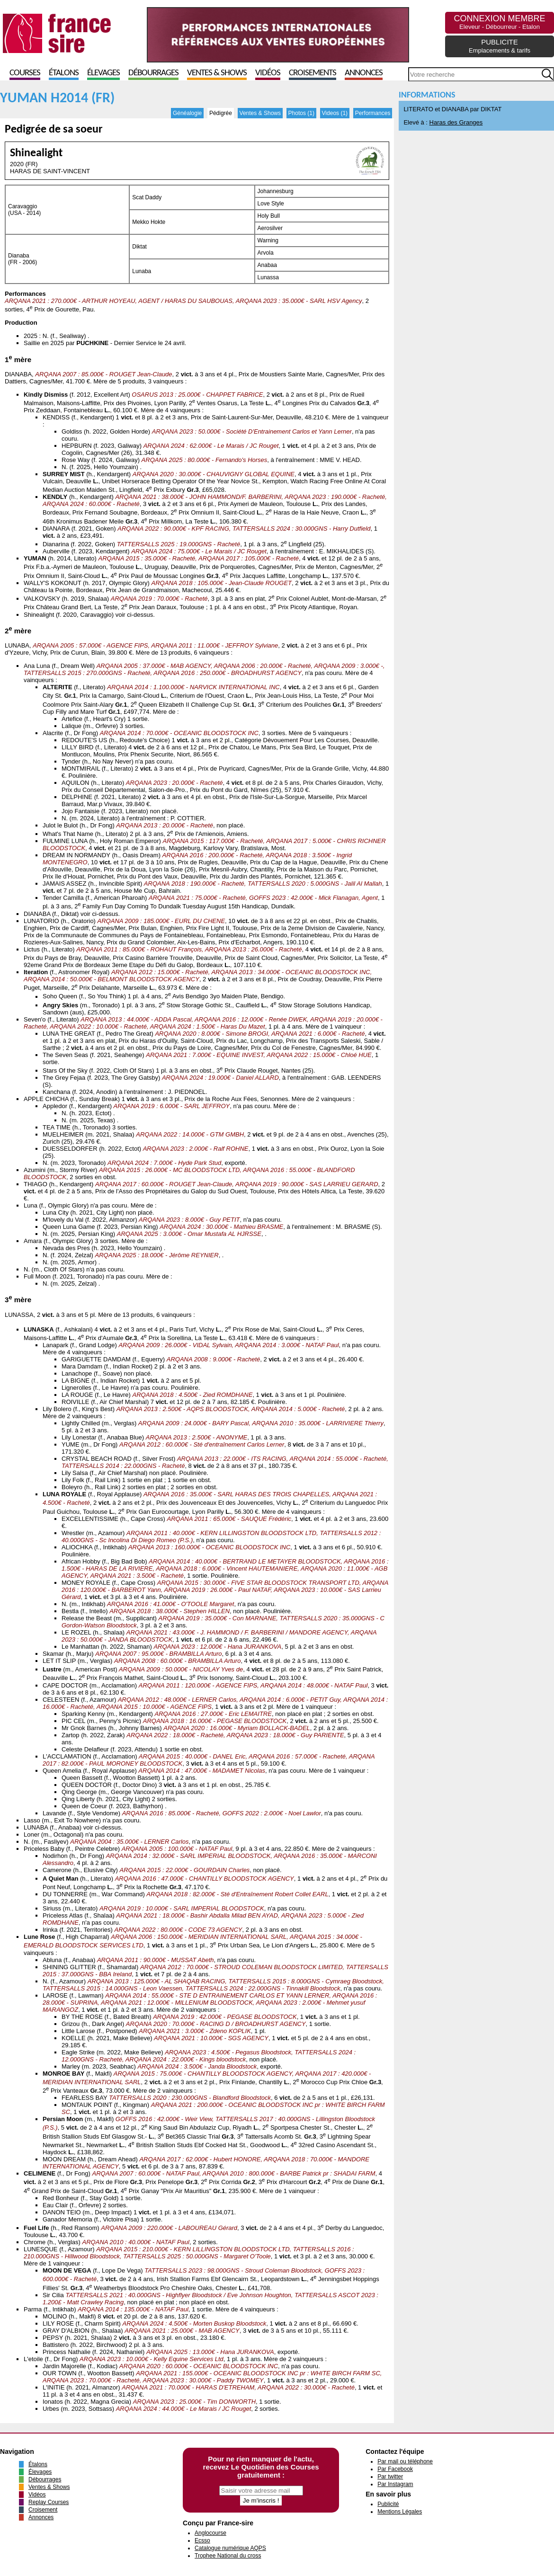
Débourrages (153, 73)
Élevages (103, 73)
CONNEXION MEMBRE (499, 22)
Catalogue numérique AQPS (230, 2548)
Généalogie (187, 113)
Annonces (364, 73)
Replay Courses (48, 2502)
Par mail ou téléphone (405, 2461)
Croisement (42, 2509)
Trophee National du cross (228, 2555)
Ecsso (202, 2540)
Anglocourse (210, 2533)
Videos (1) (335, 113)
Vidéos (267, 73)
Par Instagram (395, 2484)
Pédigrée (220, 113)
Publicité (388, 2504)
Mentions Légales (399, 2511)
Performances (373, 113)
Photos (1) (301, 113)
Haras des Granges (456, 122)
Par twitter (390, 2476)
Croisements (312, 73)
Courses (24, 73)
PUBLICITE (499, 46)
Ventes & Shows (217, 73)
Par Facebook (395, 2469)
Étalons (64, 73)
